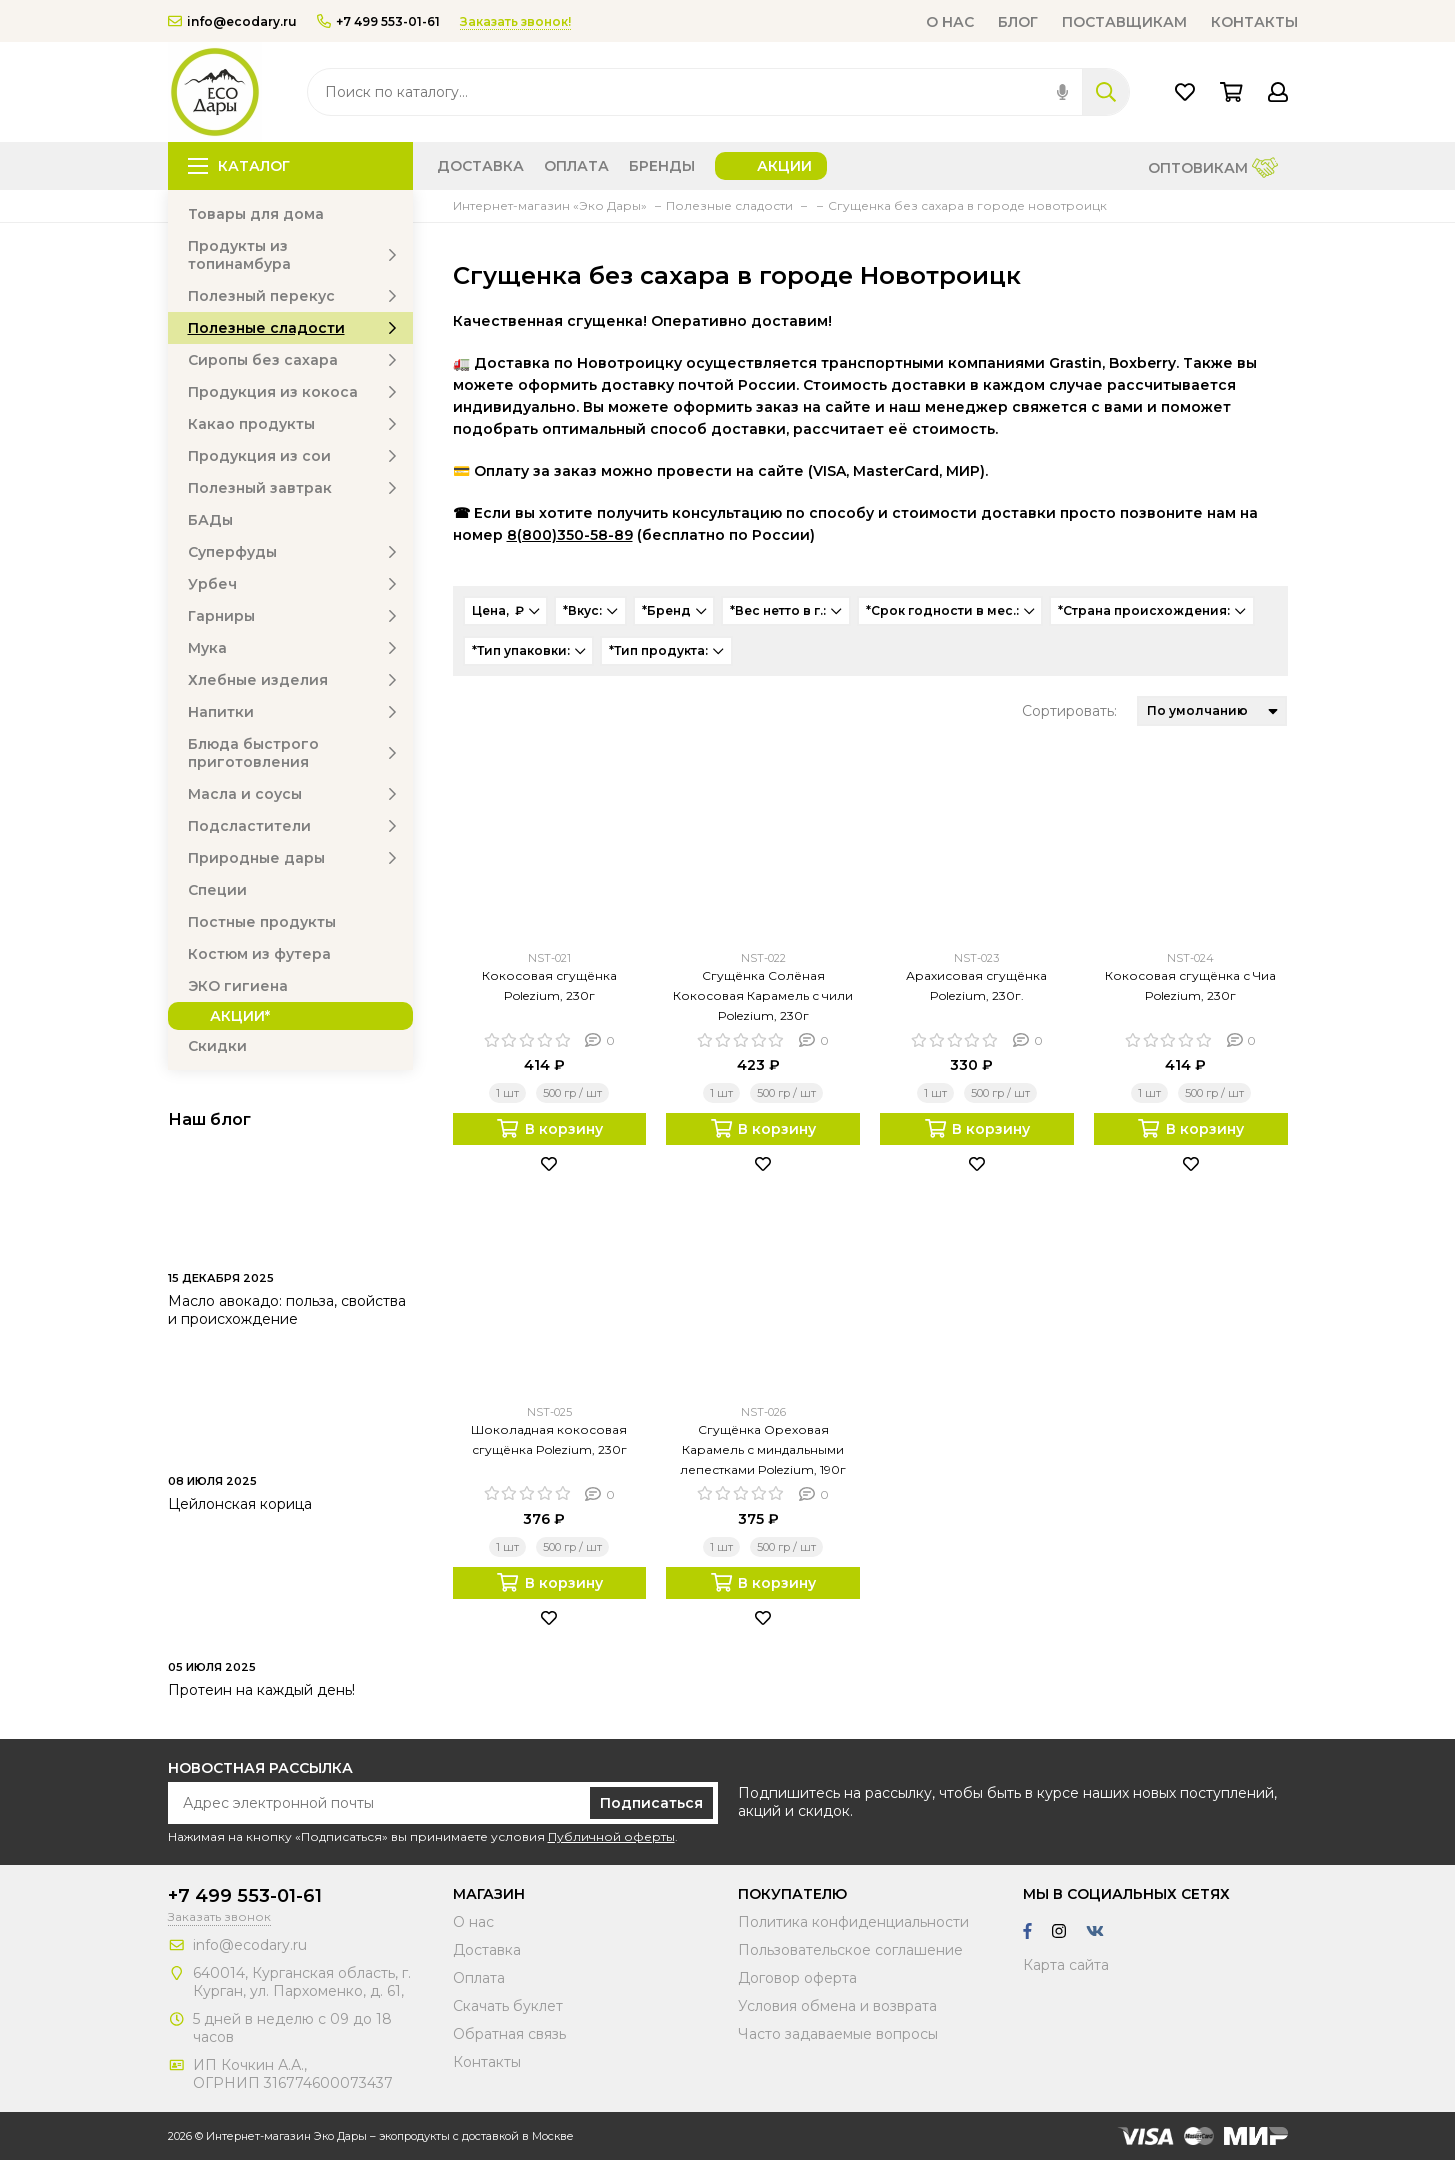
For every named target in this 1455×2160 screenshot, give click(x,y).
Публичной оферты (611, 1836)
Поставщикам (1124, 22)
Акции (784, 166)
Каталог (239, 166)
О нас (950, 22)
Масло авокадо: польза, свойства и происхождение (287, 1310)
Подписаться (651, 1803)
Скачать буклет (508, 2006)
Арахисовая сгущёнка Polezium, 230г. (976, 985)
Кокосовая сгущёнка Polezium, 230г (549, 985)
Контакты (1254, 22)
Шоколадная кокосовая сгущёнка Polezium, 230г (549, 1439)
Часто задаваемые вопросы (838, 2034)
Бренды (662, 166)
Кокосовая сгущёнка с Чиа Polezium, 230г (1190, 985)
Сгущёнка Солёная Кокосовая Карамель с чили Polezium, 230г (763, 995)
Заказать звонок (219, 1916)
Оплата (576, 166)
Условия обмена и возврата (837, 2006)
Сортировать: (1069, 711)
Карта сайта (1066, 1965)
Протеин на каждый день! (261, 1690)
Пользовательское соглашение (850, 1950)
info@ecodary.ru (232, 21)
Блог (1018, 22)
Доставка (480, 166)
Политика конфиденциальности (853, 1922)
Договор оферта (797, 1978)
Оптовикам (1213, 169)
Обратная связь (509, 2034)
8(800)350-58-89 (570, 535)
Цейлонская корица (240, 1504)
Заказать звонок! (515, 21)
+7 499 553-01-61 (378, 21)
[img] (1062, 92)
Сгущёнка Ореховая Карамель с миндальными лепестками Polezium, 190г (763, 1449)
